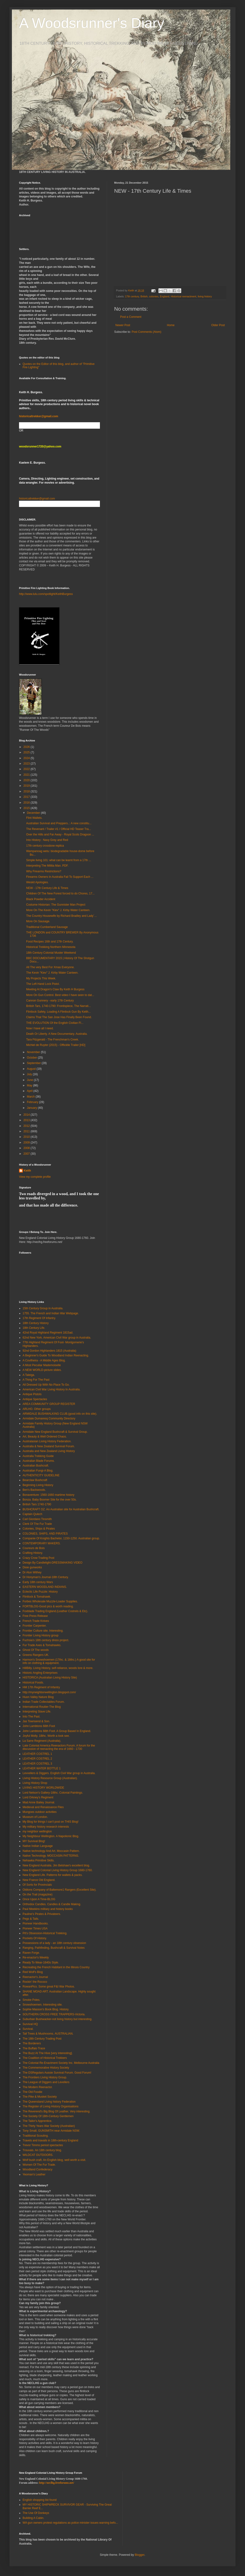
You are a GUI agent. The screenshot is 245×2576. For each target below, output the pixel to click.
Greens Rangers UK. (36, 1655)
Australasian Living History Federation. (47, 1441)
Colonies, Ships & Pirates (39, 1528)
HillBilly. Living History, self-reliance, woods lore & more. (58, 1668)
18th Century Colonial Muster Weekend (51, 952)
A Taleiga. (29, 1375)
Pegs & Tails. (31, 1918)
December (34, 813)
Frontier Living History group (41, 1635)
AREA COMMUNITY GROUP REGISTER (49, 1404)
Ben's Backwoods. (34, 1490)
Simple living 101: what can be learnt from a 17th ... (58, 860)
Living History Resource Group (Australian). (50, 1778)
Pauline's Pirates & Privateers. (42, 1914)
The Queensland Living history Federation (49, 2101)
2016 (27, 802)
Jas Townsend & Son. (36, 1721)
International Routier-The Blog (42, 1706)
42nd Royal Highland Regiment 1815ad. (48, 1332)
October (32, 1057)
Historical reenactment (183, 296)
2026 (27, 747)
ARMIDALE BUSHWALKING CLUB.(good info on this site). (60, 1413)
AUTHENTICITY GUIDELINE (41, 1475)
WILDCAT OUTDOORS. (38, 2155)
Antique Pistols (32, 1394)
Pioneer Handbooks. (36, 1923)
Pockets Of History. (35, 1938)
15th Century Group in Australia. (43, 1308)
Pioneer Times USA (35, 1928)
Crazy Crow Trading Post (38, 1558)
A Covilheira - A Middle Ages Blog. (44, 1360)
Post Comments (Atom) (146, 332)
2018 (27, 791)
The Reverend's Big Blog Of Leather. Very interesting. (56, 2111)
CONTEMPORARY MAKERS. (42, 1543)
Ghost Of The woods (36, 1650)
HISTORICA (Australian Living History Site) (50, 1677)
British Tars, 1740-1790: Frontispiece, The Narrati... (58, 1006)
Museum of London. (35, 1817)
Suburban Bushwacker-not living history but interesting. (57, 2019)
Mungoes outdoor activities (40, 1812)
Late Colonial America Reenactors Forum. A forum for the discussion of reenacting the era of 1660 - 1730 (59, 1747)
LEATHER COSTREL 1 (37, 1754)
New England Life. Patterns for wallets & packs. (53, 1875)
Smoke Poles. (31, 2000)
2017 (27, 797)
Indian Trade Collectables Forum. (44, 1701)
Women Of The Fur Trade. (39, 2164)
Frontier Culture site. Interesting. (43, 1630)
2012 (27, 1126)
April (30, 1091)
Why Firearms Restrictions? (43, 871)
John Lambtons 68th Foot (39, 1726)
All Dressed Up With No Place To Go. (46, 1384)
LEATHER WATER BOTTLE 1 (42, 1768)
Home (171, 325)
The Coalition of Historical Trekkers (45, 2058)
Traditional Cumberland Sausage (47, 927)
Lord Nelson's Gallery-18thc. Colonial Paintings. (53, 1792)
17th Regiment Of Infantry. (39, 1318)
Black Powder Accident (40, 899)
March (31, 1096)
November (34, 1052)
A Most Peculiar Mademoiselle (42, 1365)
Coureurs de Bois (34, 1548)
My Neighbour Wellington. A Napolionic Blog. (51, 1836)
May (30, 1085)
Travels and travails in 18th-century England (50, 2140)
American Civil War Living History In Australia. (51, 1389)
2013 (27, 1120)
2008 (27, 1148)
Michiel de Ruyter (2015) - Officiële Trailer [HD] (55, 1045)
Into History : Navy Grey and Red (47, 840)
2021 (27, 774)
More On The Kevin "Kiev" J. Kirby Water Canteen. (58, 910)
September (34, 1063)
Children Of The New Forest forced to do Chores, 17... (60, 893)
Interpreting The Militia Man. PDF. (47, 865)
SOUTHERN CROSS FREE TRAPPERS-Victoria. (54, 2014)
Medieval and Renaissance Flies (43, 1807)
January (32, 1107)
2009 (27, 1142)
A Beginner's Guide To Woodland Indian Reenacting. (56, 1355)
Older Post (218, 325)
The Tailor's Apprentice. (37, 2121)
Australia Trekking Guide (38, 1456)
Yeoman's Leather (34, 2174)
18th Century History (36, 1323)
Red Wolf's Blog (33, 1972)
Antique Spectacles (35, 1399)
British (143, 296)
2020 (27, 780)
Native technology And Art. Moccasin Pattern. (51, 1851)
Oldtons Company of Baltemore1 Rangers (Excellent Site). (59, 1889)
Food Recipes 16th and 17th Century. (50, 941)
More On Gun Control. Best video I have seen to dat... (60, 995)
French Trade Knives (36, 1621)
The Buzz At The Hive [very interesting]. (48, 2053)
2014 (27, 1114)
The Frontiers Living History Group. (45, 2077)
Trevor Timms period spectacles (43, 2145)
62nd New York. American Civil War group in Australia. (57, 1337)
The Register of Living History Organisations (50, 2106)
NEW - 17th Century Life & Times (47, 888)
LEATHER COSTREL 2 (37, 1758)
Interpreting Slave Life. (37, 1711)
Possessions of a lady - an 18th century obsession (54, 1943)
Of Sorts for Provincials (37, 1884)
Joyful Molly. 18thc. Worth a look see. (46, 1735)
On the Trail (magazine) (37, 1894)
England (164, 296)
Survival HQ (30, 2024)
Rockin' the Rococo (35, 1981)
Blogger (139, 2554)
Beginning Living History (38, 1485)
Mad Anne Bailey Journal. (39, 1802)
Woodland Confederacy (37, 2169)
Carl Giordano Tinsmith (37, 1519)
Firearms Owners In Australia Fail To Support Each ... (59, 876)
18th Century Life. (34, 1328)
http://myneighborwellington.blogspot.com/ (49, 1692)
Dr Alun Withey (32, 1572)
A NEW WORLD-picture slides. (42, 1370)
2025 (27, 752)
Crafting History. (33, 1553)
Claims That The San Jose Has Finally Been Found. (59, 1017)
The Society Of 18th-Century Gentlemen (48, 2116)
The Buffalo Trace (34, 2048)
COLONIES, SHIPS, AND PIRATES (45, 1533)
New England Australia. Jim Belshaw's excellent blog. (56, 1865)
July (30, 1074)
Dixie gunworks (32, 1567)
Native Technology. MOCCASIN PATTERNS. (51, 1855)
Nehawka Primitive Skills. (38, 1860)
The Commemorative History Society (46, 2067)
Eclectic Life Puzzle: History (40, 1591)
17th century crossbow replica (45, 845)
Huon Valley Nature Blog (38, 1697)
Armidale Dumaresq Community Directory (49, 1418)
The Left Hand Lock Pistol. (43, 984)
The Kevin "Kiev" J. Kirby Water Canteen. (52, 972)
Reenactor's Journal (35, 1977)
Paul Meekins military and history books (48, 1909)
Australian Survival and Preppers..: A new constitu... (59, 823)
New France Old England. (39, 1880)
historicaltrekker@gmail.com (38, 416)
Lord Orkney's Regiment (38, 1797)
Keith (27, 1170)
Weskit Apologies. (37, 882)
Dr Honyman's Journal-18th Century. (46, 1577)
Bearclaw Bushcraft (35, 1480)
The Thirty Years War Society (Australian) (49, 2126)
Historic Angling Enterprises (40, 1672)
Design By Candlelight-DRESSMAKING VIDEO (52, 1562)
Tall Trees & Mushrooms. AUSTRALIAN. (48, 2033)
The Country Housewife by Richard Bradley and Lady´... (61, 916)
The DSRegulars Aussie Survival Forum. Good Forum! (57, 2072)
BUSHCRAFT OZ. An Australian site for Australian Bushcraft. (61, 1509)
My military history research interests (46, 1826)
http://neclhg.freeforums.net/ (56, 2482)
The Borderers (32, 2043)
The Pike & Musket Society (40, 2096)
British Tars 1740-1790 (37, 1504)
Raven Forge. (31, 1952)
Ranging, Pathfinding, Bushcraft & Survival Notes (54, 1947)
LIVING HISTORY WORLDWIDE (43, 1787)
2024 (27, 758)
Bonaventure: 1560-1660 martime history (48, 1495)
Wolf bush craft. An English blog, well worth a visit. (54, 2160)
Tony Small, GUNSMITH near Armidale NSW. (51, 2130)
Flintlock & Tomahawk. (37, 1596)
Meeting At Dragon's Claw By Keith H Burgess (55, 989)
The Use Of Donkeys (36, 2513)
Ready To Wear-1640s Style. (41, 1962)
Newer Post (122, 325)
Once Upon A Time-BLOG (39, 1899)
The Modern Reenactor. (38, 2087)
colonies (153, 296)
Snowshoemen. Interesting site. (42, 2004)
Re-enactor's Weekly (36, 1957)
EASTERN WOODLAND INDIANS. (45, 1587)
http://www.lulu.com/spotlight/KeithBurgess (46, 594)
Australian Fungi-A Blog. (38, 1470)
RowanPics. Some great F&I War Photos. (49, 1986)
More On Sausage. (38, 921)
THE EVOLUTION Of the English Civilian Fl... (54, 1023)
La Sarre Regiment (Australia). (42, 1740)
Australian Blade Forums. (39, 1460)
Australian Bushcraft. (36, 1465)
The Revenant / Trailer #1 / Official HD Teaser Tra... (58, 829)
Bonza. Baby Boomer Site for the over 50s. (50, 1499)
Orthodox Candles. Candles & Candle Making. (52, 1904)
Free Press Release (35, 1616)
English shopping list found (40, 2500)
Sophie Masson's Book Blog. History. (46, 2009)
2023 (27, 763)
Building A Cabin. (33, 2518)
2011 (27, 1131)
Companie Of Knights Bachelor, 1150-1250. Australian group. (61, 1538)
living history (205, 296)
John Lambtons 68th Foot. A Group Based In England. (57, 1731)
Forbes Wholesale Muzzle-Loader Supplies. (50, 1601)
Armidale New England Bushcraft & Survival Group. (55, 1431)
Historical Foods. (33, 1682)
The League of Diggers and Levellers (46, 2082)
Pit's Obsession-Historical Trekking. (45, 1933)
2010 (27, 1136)
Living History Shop (35, 1783)
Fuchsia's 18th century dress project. (46, 1640)
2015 (27, 808)
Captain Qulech (32, 1514)
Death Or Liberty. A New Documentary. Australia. (57, 1033)
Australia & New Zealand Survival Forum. (49, 1446)
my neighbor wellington (37, 1831)
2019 (27, 785)
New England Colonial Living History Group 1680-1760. (58, 1870)
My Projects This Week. (41, 978)
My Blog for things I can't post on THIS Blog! (50, 1821)
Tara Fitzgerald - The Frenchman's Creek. (52, 1039)
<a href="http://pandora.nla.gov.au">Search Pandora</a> (40, 229)
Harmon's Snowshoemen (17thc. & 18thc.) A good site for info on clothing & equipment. (59, 1661)
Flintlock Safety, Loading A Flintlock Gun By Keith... (58, 1011)
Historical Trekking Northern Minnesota (50, 947)
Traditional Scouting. (36, 2135)
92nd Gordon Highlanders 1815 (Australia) (49, 1350)
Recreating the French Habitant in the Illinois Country (56, 1967)
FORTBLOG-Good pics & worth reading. (48, 1606)
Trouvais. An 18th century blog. (42, 2150)
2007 (27, 1153)
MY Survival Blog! (34, 1841)
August (32, 1068)
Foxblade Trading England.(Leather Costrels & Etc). (55, 1611)
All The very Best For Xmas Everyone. (50, 967)
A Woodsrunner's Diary (91, 23)
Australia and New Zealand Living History (49, 1451)
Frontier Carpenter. (35, 1625)
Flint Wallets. (34, 817)
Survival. (28, 2029)
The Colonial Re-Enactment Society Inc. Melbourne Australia (61, 2063)
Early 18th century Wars (38, 1582)
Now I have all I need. (40, 1028)
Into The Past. (31, 1716)
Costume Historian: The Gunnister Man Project (55, 904)
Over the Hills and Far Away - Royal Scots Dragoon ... (60, 834)
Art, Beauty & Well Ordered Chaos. (45, 1436)
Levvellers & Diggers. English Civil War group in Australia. (59, 1773)
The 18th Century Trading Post (42, 2038)
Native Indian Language (38, 1846)
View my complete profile (35, 1176)
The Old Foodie (32, 2092)
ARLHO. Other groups (37, 1409)
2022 (27, 769)
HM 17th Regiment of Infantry (41, 1687)
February (33, 1102)
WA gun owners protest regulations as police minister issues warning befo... (70, 2522)
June (30, 1080)
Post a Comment (130, 317)
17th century (132, 296)
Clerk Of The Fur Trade (37, 1524)
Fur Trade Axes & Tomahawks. (42, 1645)
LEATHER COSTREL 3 (37, 1763)
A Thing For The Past (36, 1379)
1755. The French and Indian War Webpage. (51, 1313)
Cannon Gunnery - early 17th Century (50, 1000)
